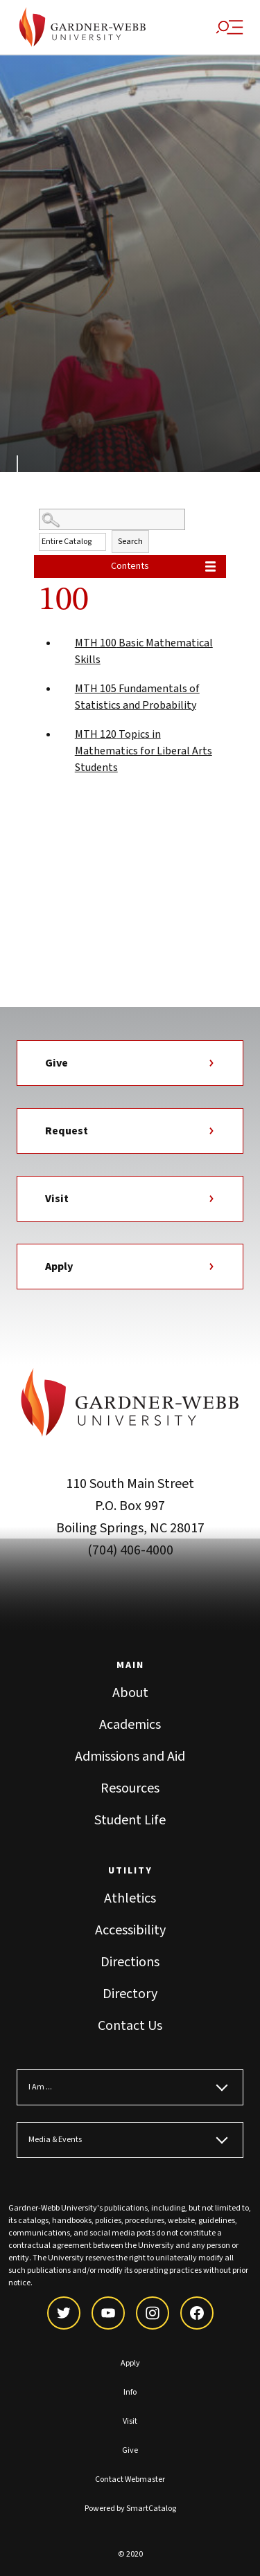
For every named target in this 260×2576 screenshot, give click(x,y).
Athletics (130, 1898)
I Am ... (40, 2087)
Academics (130, 1724)
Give (130, 1063)
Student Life (130, 1820)
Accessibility (130, 1930)
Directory (130, 1994)
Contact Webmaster (130, 2479)
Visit (130, 1198)
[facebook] (197, 2313)
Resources (130, 1788)
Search (130, 541)
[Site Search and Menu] (229, 27)
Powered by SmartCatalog (130, 2508)
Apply (130, 1266)
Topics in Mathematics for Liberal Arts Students (143, 751)
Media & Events (55, 2140)
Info (130, 2392)
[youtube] (108, 2313)
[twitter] (63, 2313)
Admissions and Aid (130, 1756)
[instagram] (152, 2313)
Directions (130, 1962)
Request (130, 1131)
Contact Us (130, 2025)
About (130, 1693)
